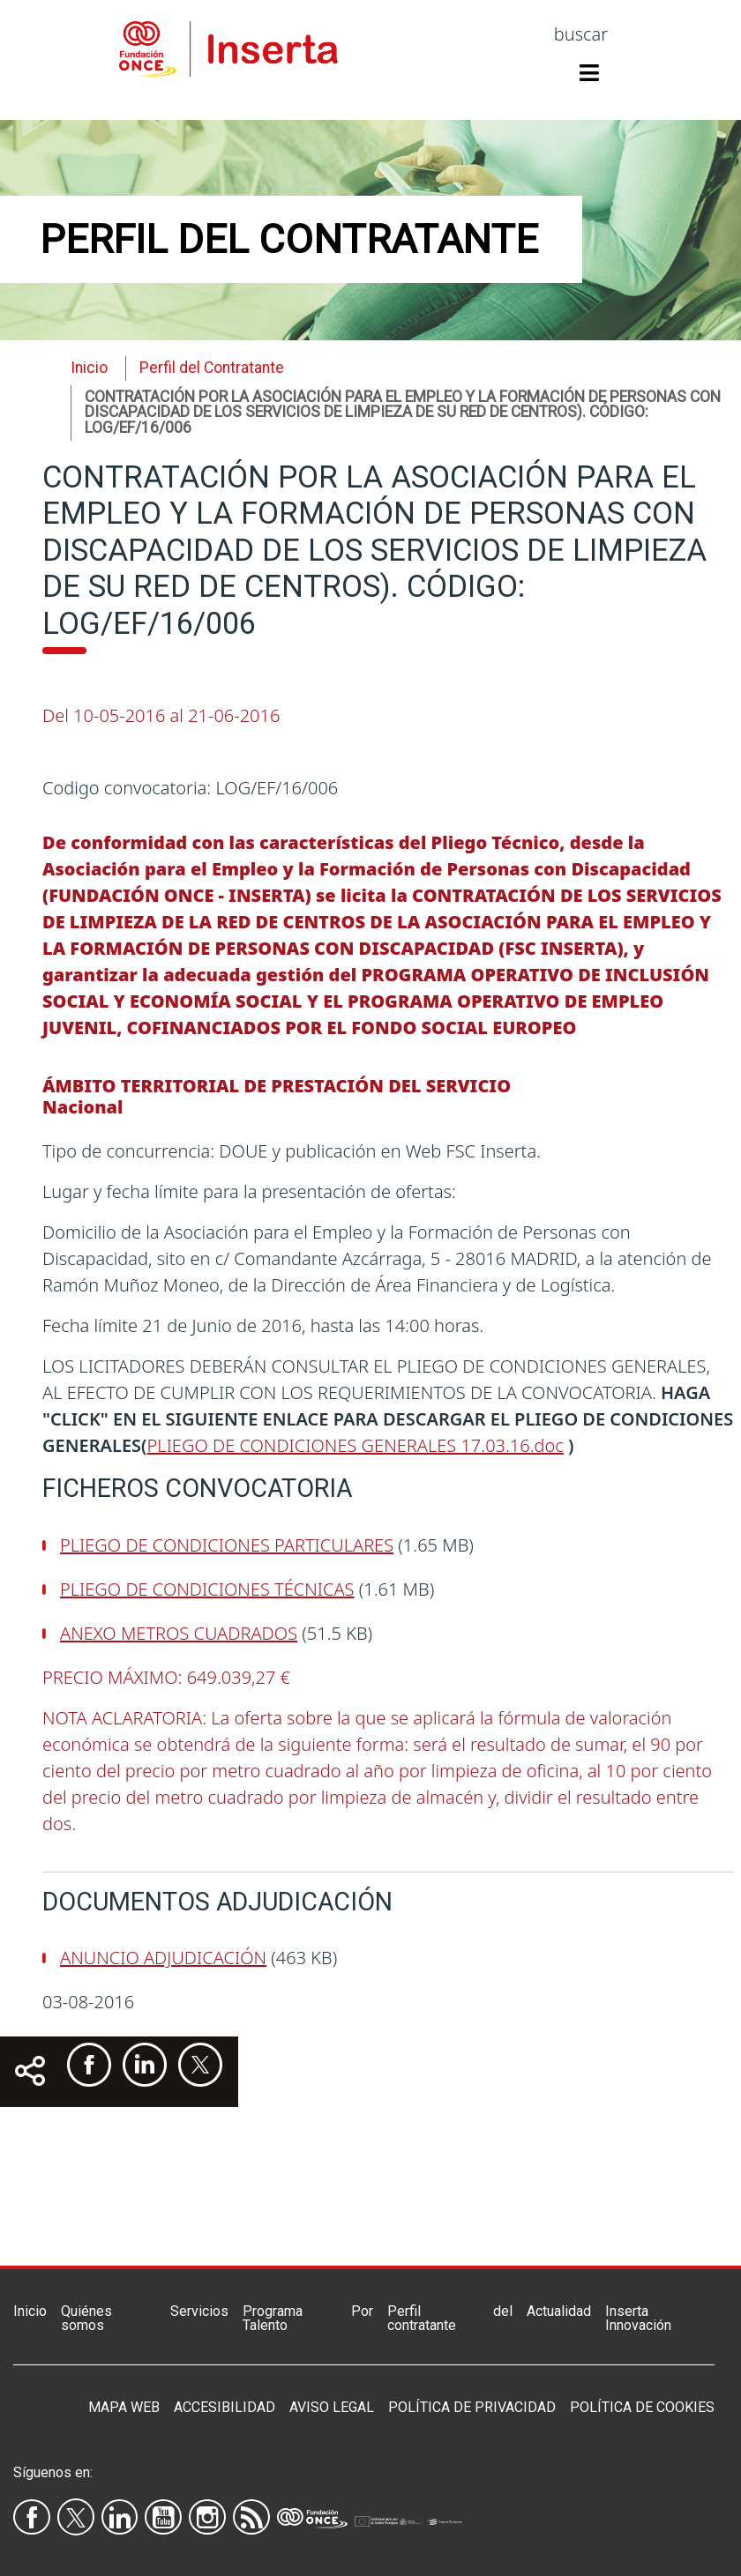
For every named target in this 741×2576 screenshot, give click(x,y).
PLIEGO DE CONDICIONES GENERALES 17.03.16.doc (355, 1445)
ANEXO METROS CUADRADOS (178, 1633)
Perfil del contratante (450, 2318)
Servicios (199, 2311)
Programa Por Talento (308, 2318)
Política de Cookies (642, 2407)
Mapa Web (124, 2407)
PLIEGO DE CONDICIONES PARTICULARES (226, 1545)
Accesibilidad (224, 2407)
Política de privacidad (472, 2407)
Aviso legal (331, 2407)
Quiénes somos (86, 2318)
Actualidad (559, 2311)
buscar (581, 34)
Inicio (89, 367)
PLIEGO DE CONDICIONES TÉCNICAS (207, 1589)
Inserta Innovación (638, 2318)
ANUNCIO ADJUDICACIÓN (163, 1957)
